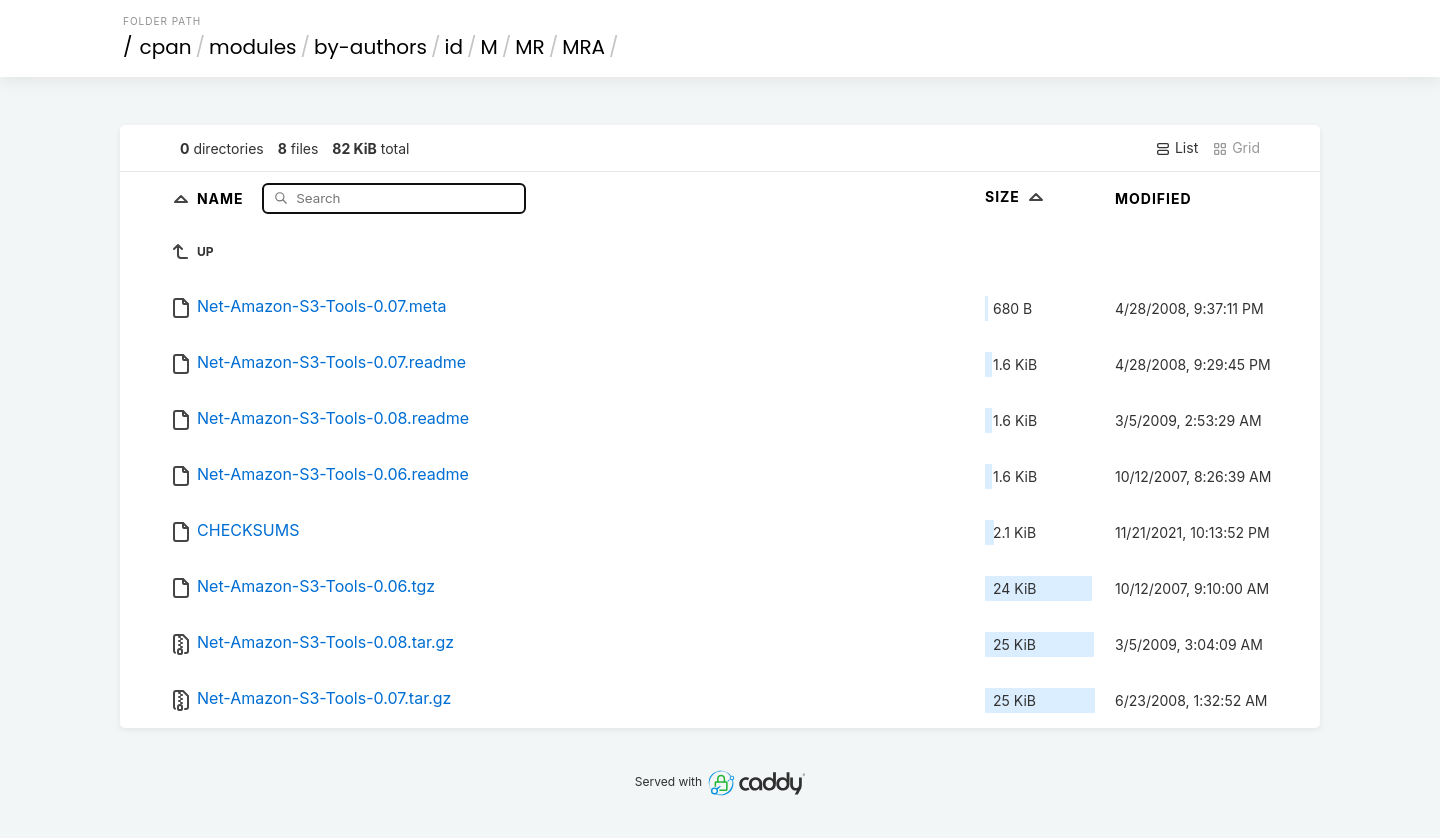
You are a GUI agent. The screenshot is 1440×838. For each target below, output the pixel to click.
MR (529, 47)
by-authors (370, 47)
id (454, 47)
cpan (166, 47)
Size (1016, 196)
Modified (1153, 198)
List (1176, 148)
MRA (583, 47)
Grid (1236, 148)
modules (252, 47)
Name (222, 197)
